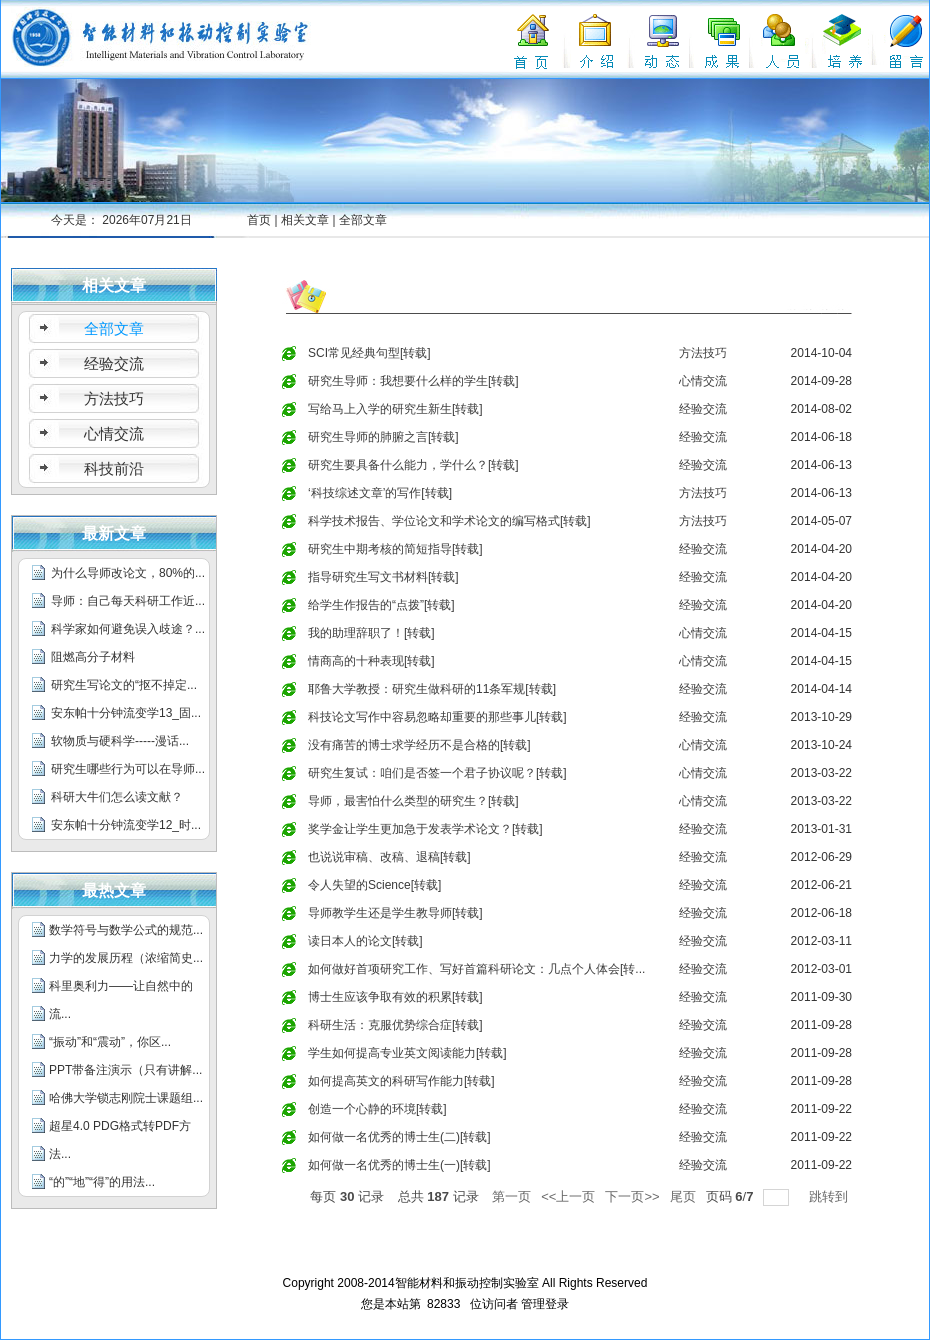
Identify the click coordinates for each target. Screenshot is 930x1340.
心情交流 (703, 381)
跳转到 (830, 1196)
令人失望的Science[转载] (374, 885)
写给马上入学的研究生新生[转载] (395, 409)
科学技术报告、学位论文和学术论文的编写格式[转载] (449, 521)
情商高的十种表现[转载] (371, 661)
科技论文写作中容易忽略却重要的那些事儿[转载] (437, 717)
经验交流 (703, 409)
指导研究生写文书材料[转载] (383, 577)
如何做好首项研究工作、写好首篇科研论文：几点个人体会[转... (476, 969)
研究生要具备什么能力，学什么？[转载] (413, 465)
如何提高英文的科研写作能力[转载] (401, 1081)
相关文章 (305, 220)
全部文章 (363, 220)
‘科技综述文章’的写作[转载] (380, 493)
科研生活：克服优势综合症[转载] (395, 1025)
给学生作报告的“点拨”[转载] (381, 605)
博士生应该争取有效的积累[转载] (395, 997)
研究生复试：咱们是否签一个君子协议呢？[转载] (437, 773)
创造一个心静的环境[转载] (377, 1109)
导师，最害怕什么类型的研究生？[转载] (413, 801)
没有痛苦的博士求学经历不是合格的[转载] (419, 745)
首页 (259, 220)
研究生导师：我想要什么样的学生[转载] (413, 381)
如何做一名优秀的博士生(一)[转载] (399, 1165)
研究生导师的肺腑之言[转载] (383, 437)
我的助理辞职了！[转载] (371, 633)
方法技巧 (703, 353)
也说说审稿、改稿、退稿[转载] (389, 857)
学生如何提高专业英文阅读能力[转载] (407, 1053)
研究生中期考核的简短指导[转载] (395, 549)
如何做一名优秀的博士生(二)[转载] (399, 1137)
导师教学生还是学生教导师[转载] (395, 913)
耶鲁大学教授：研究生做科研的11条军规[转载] (432, 689)
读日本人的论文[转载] (365, 941)
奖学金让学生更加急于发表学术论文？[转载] (425, 829)
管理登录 (545, 1304)
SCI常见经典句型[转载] (369, 353)
